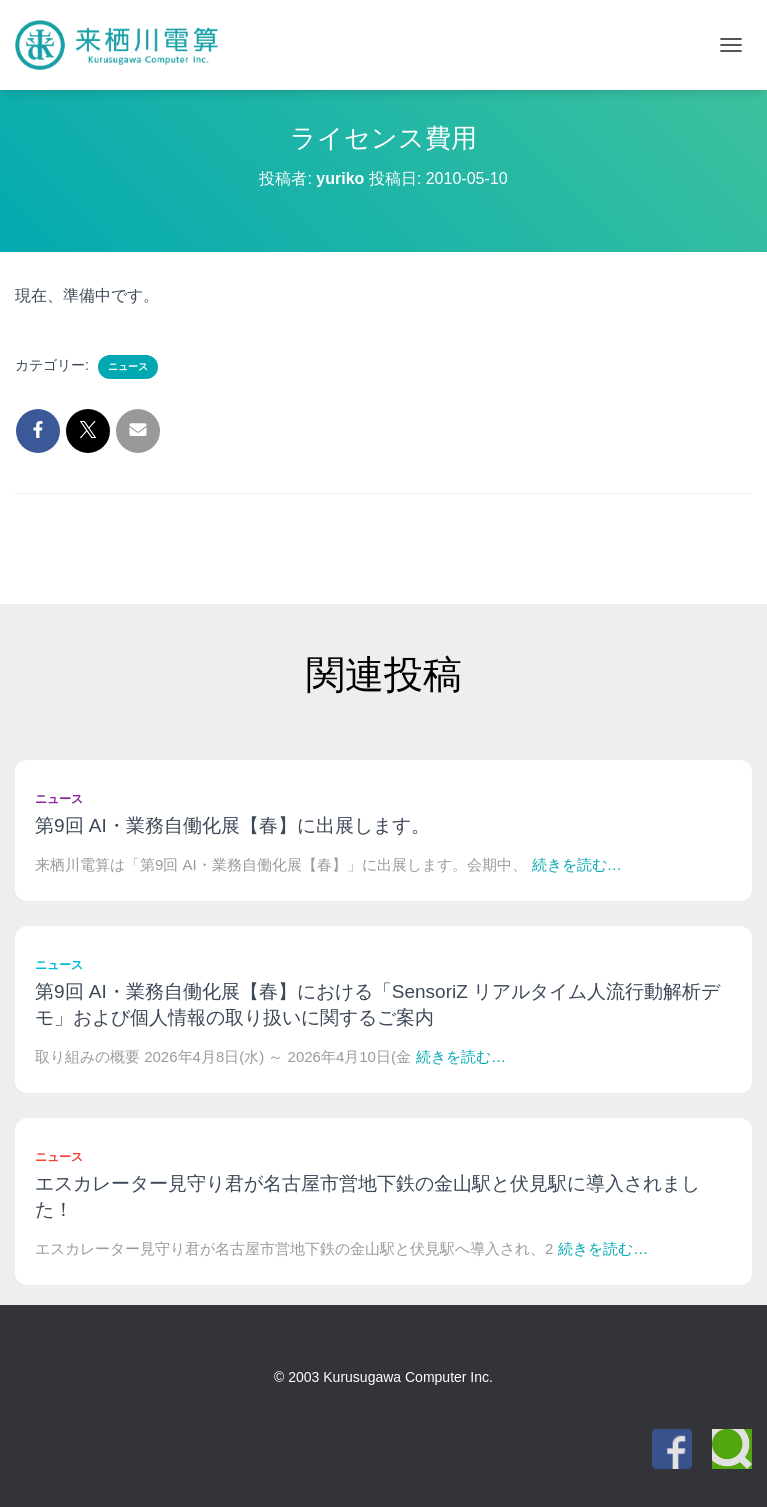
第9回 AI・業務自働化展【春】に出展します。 (232, 825)
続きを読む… (577, 864)
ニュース (128, 366)
